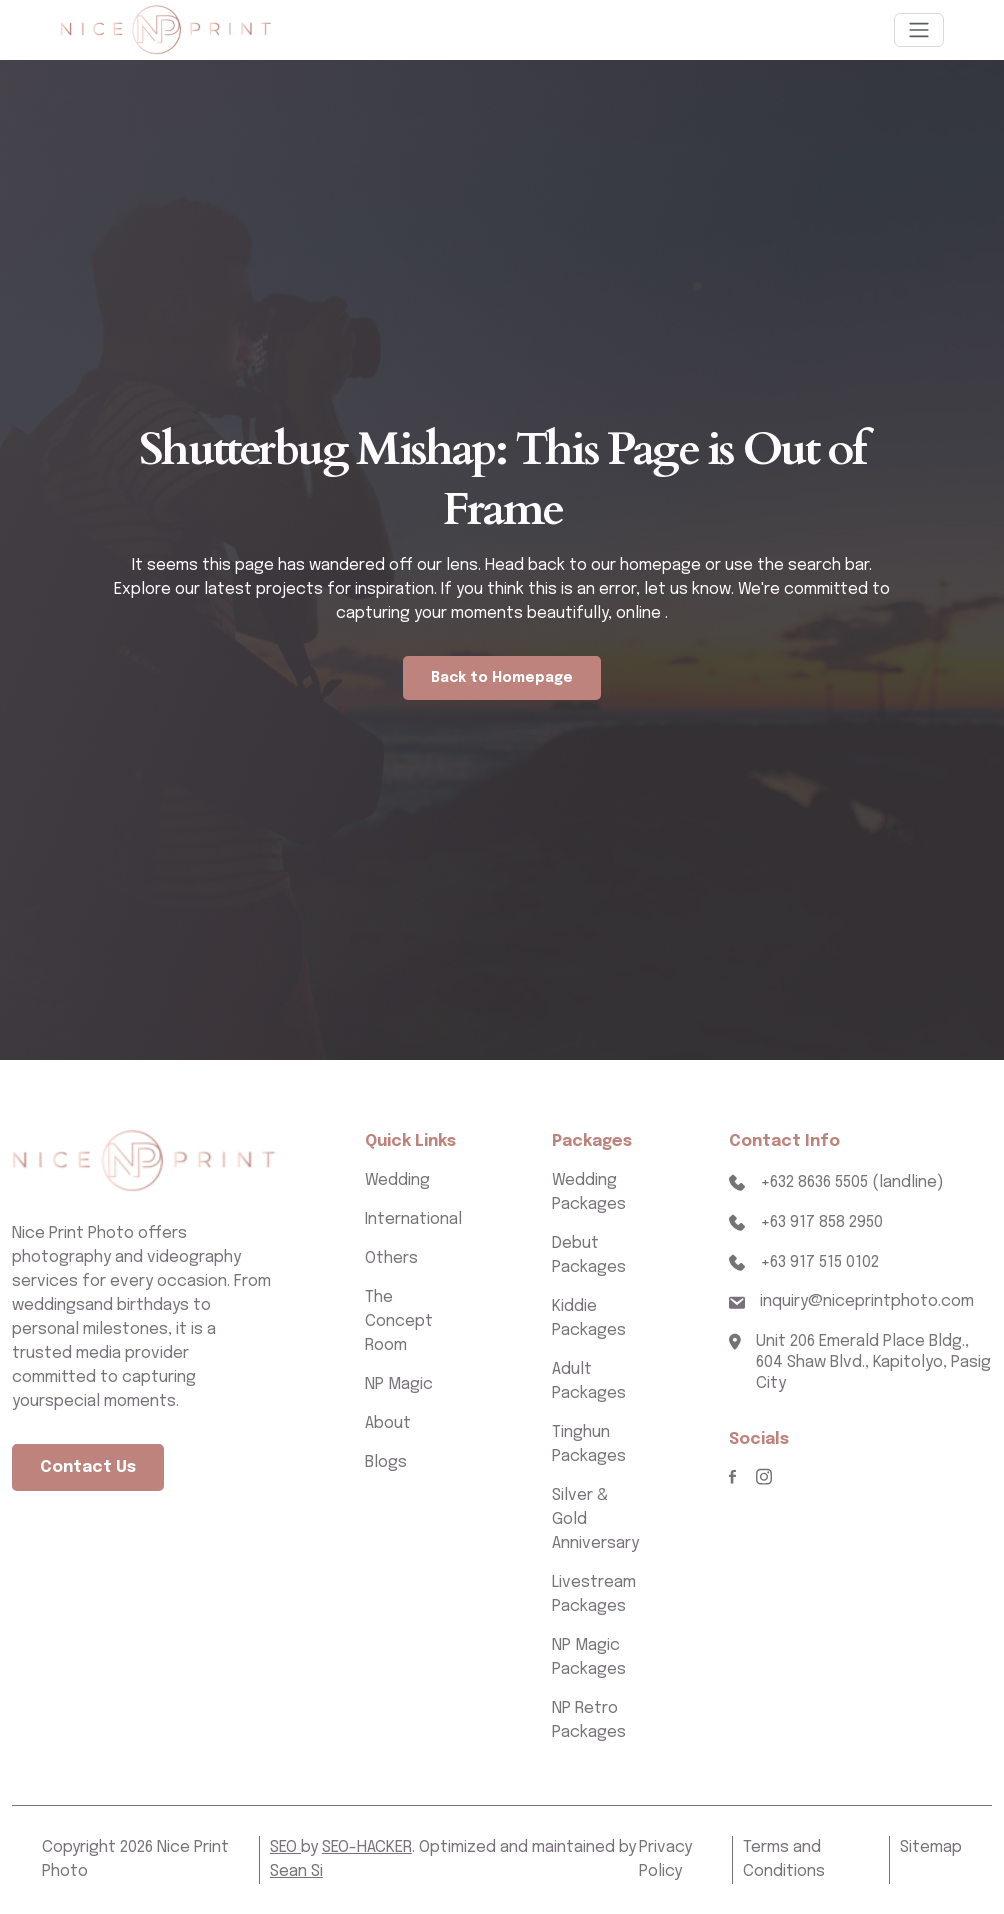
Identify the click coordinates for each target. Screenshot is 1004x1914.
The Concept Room (399, 1321)
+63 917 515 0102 (819, 1262)
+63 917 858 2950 (821, 1222)
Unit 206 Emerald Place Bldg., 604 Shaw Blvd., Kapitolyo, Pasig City (873, 1362)
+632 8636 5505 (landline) (852, 1182)
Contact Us (88, 1467)
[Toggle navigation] (919, 30)
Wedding (397, 1180)
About (388, 1423)
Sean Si (296, 1871)
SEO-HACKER (367, 1847)
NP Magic (399, 1384)
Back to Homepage (502, 678)
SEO (285, 1847)
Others (391, 1258)
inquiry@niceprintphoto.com (867, 1301)
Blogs (386, 1462)
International (413, 1219)
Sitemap (931, 1847)
